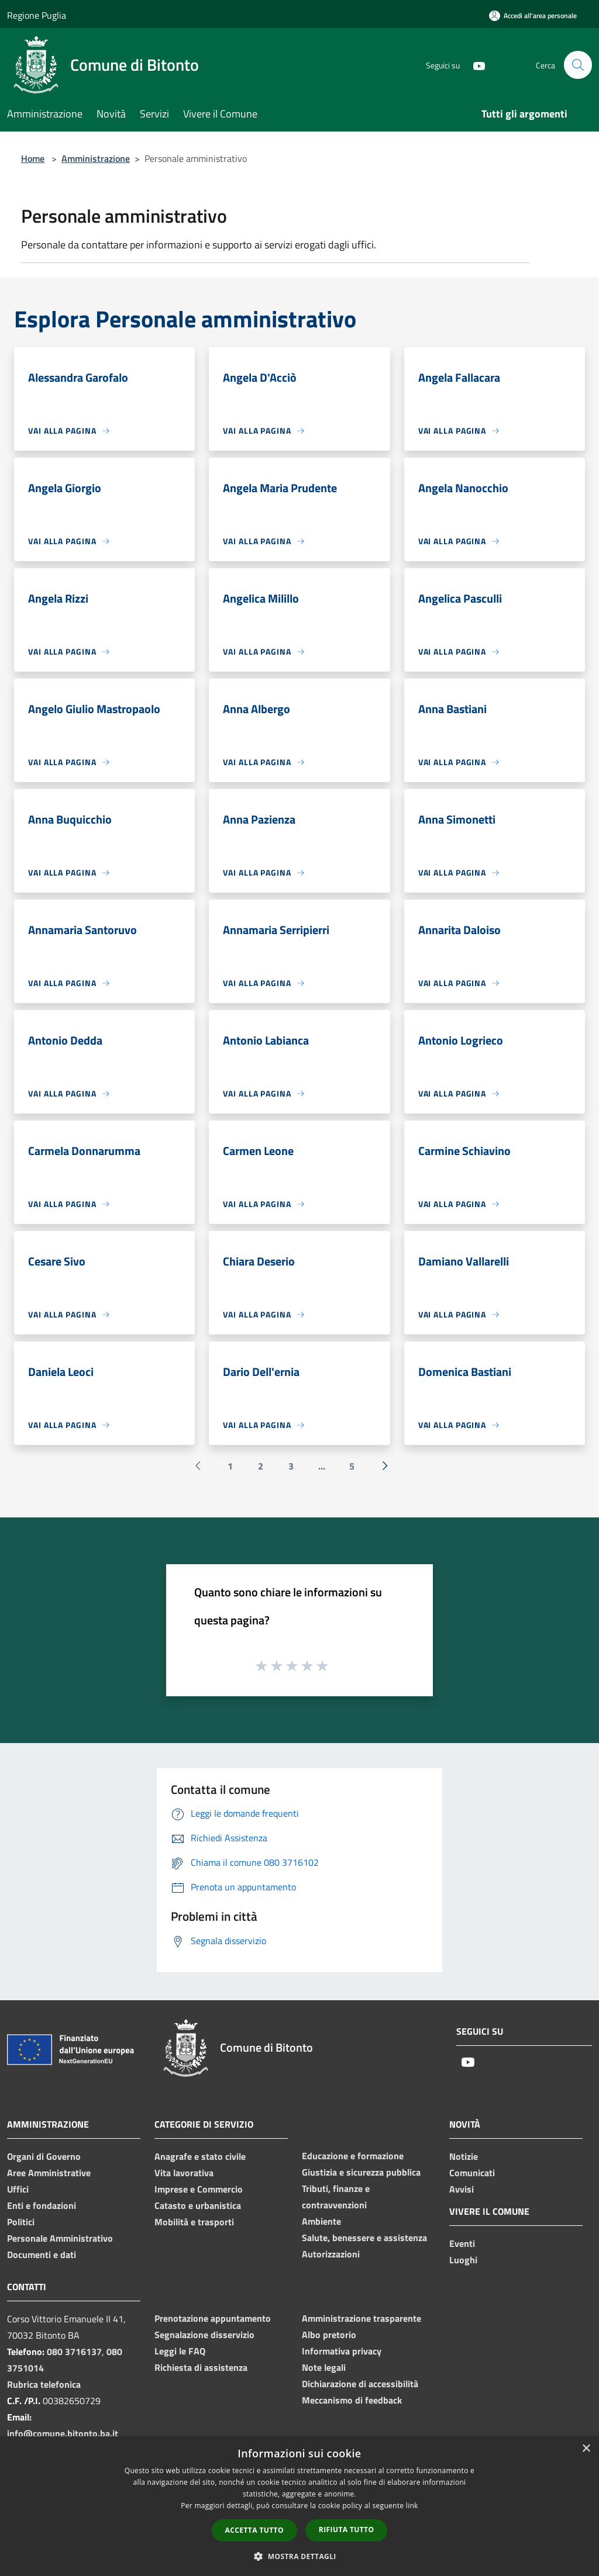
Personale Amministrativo (60, 2238)
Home (32, 158)
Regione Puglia (36, 15)
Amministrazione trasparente (361, 2318)
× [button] (585, 2448)
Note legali (324, 2367)
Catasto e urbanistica (197, 2205)
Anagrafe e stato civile (200, 2156)
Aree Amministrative (49, 2173)
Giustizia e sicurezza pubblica (361, 2172)
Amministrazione (95, 158)
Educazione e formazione (353, 2156)
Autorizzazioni (331, 2254)
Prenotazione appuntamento (212, 2318)
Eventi (462, 2243)
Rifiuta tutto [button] (346, 2529)
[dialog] (299, 2506)
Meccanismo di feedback (352, 2400)
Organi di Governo (44, 2156)
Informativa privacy (341, 2351)
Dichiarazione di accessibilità (360, 2384)
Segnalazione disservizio (204, 2335)
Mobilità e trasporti (194, 2222)
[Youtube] (474, 64)
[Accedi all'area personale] (533, 15)
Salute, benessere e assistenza (364, 2238)
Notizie (463, 2156)
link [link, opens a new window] (412, 2506)
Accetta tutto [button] (254, 2530)
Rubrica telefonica (44, 2384)
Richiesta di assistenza (200, 2367)
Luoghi (463, 2260)
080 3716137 (74, 2352)
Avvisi (461, 2189)
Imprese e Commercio (198, 2189)
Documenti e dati (41, 2254)
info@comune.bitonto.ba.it (62, 2433)
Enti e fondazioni (41, 2205)
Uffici (18, 2189)
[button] (299, 2556)
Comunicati (472, 2173)
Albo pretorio (329, 2335)
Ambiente (321, 2221)
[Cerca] (578, 65)
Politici (21, 2222)
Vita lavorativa (184, 2173)
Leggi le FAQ (179, 2351)
